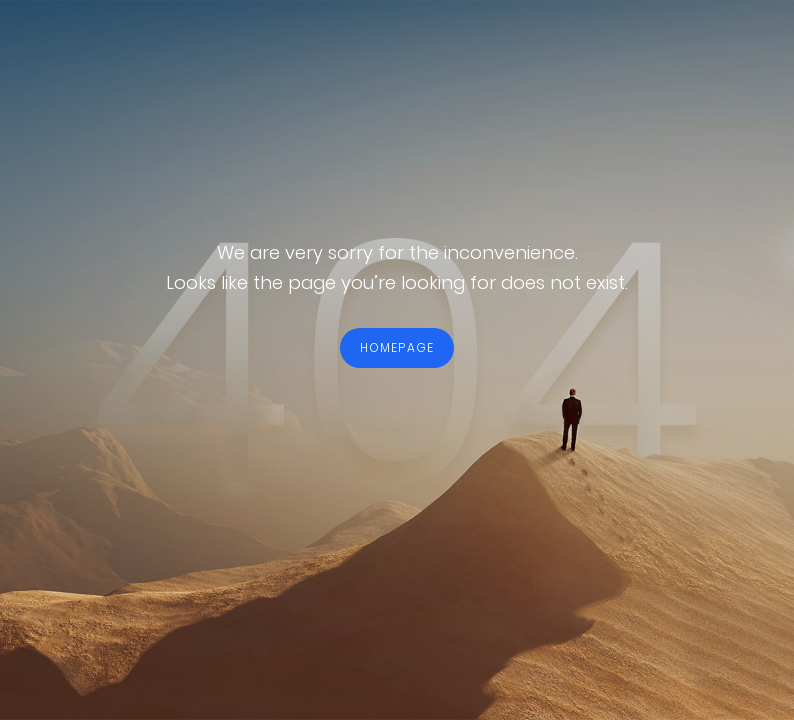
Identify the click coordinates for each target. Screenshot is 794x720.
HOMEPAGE (397, 347)
